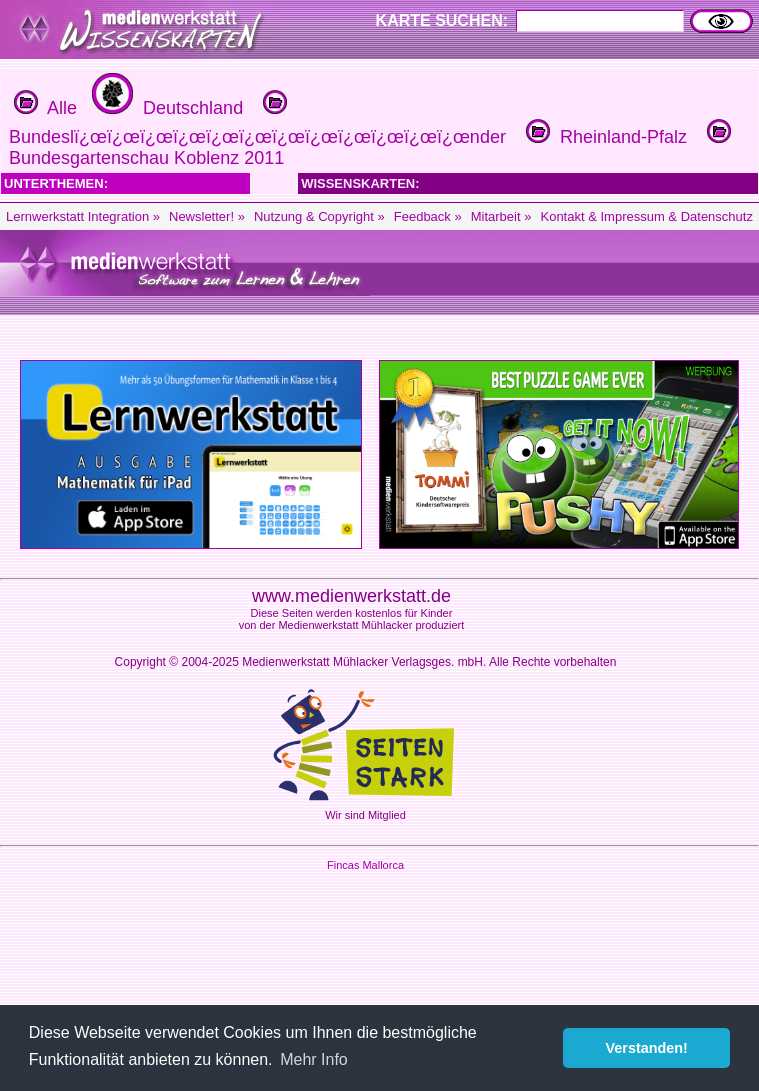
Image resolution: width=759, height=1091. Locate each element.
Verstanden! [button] (647, 1048)
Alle (45, 108)
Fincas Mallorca (365, 865)
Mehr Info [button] (314, 1059)
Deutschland (165, 108)
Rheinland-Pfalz (604, 137)
